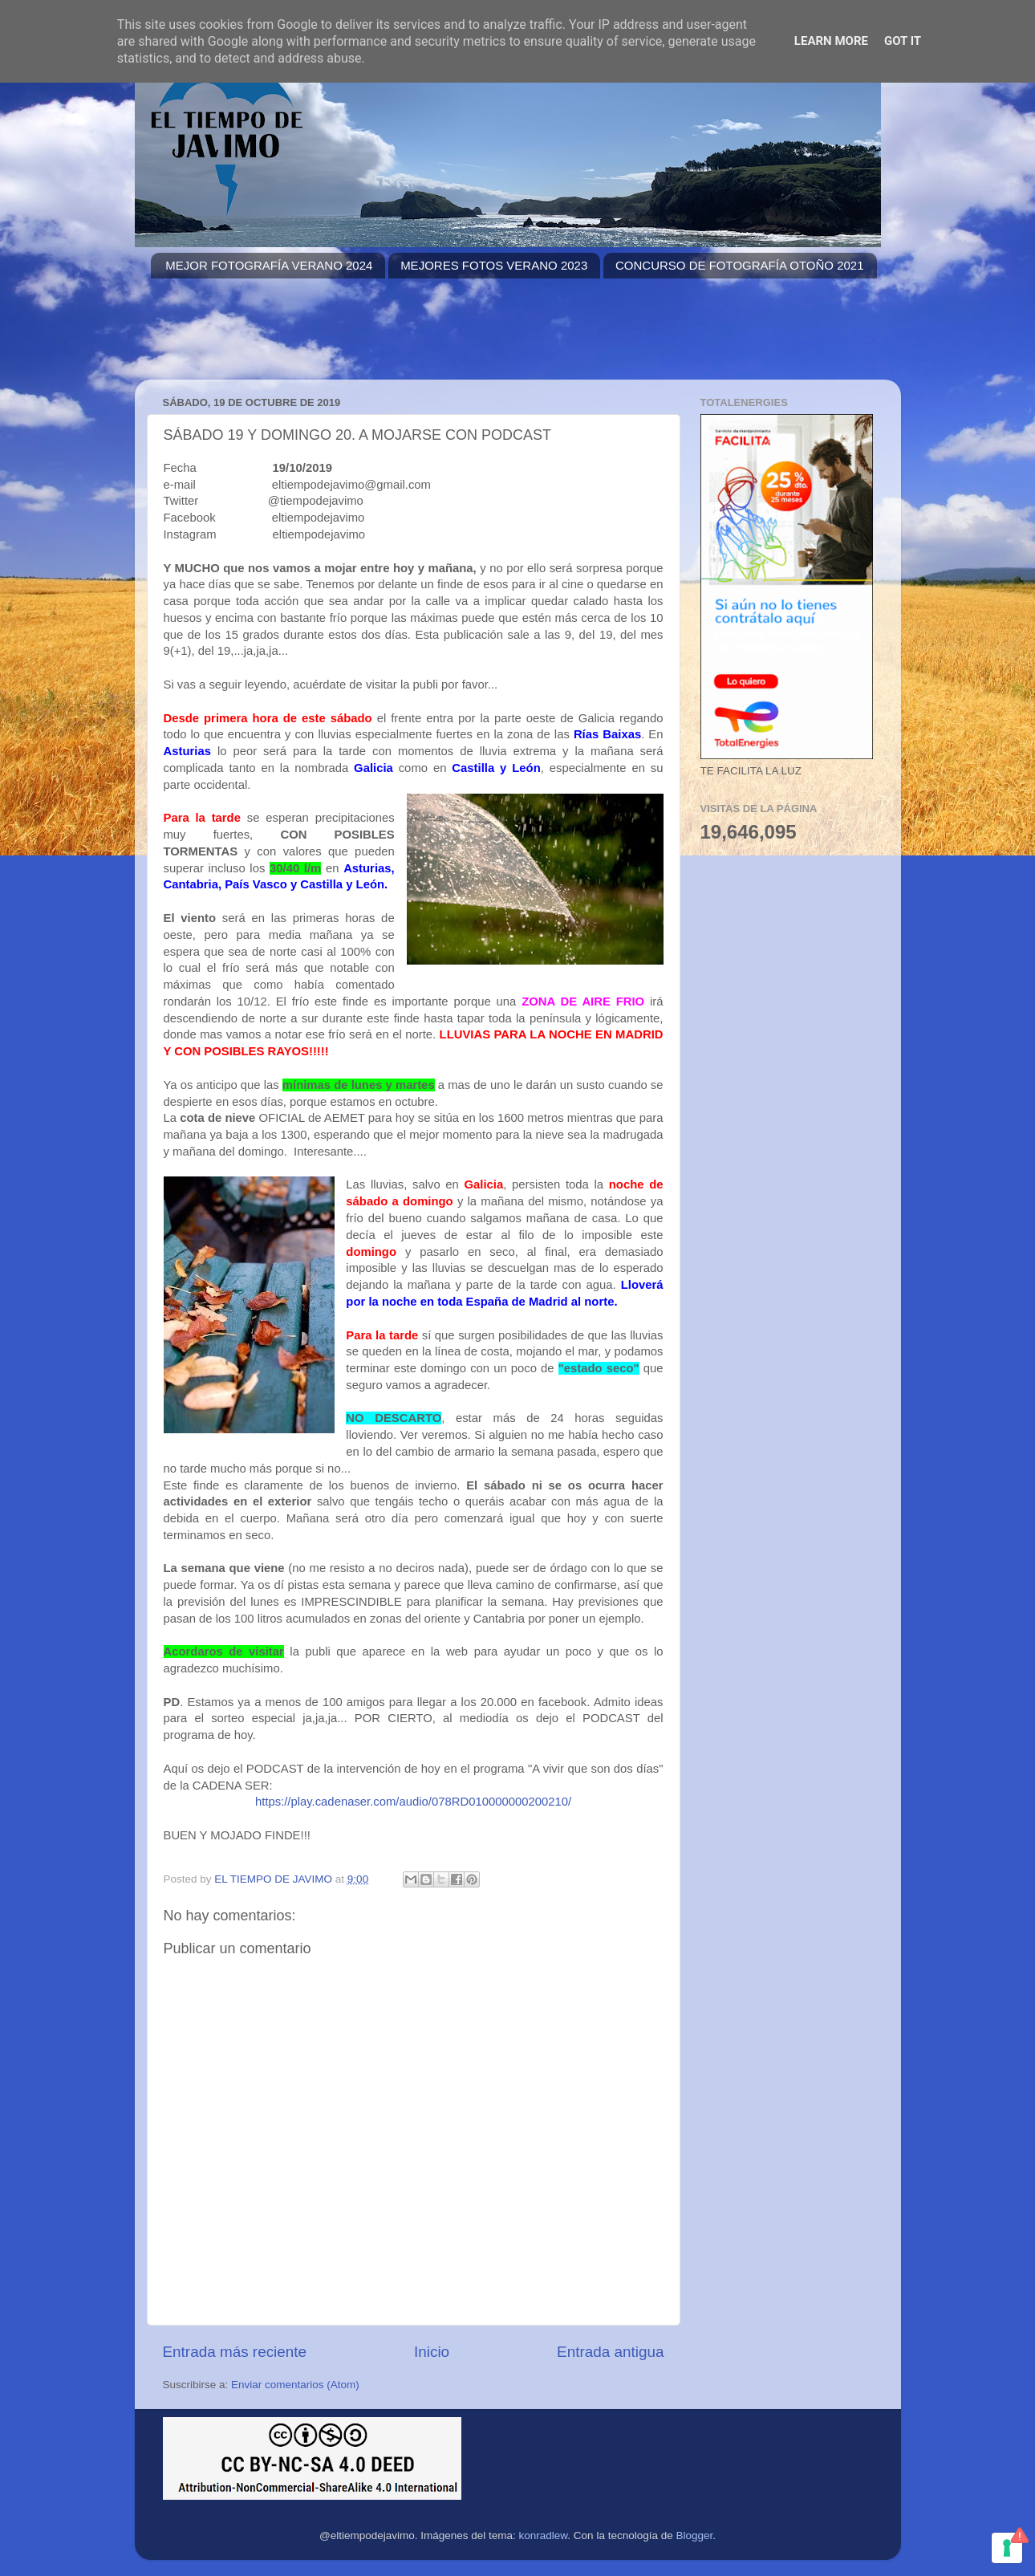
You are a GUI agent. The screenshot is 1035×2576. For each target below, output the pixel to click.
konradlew (543, 2535)
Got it (902, 41)
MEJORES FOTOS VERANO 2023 (493, 265)
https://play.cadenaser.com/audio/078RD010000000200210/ (413, 1801)
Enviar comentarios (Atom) (295, 2385)
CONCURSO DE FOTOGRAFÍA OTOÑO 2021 (739, 265)
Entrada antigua (610, 2351)
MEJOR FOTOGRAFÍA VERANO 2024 (268, 265)
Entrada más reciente (235, 2351)
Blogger (694, 2535)
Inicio (431, 2351)
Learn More (831, 41)
